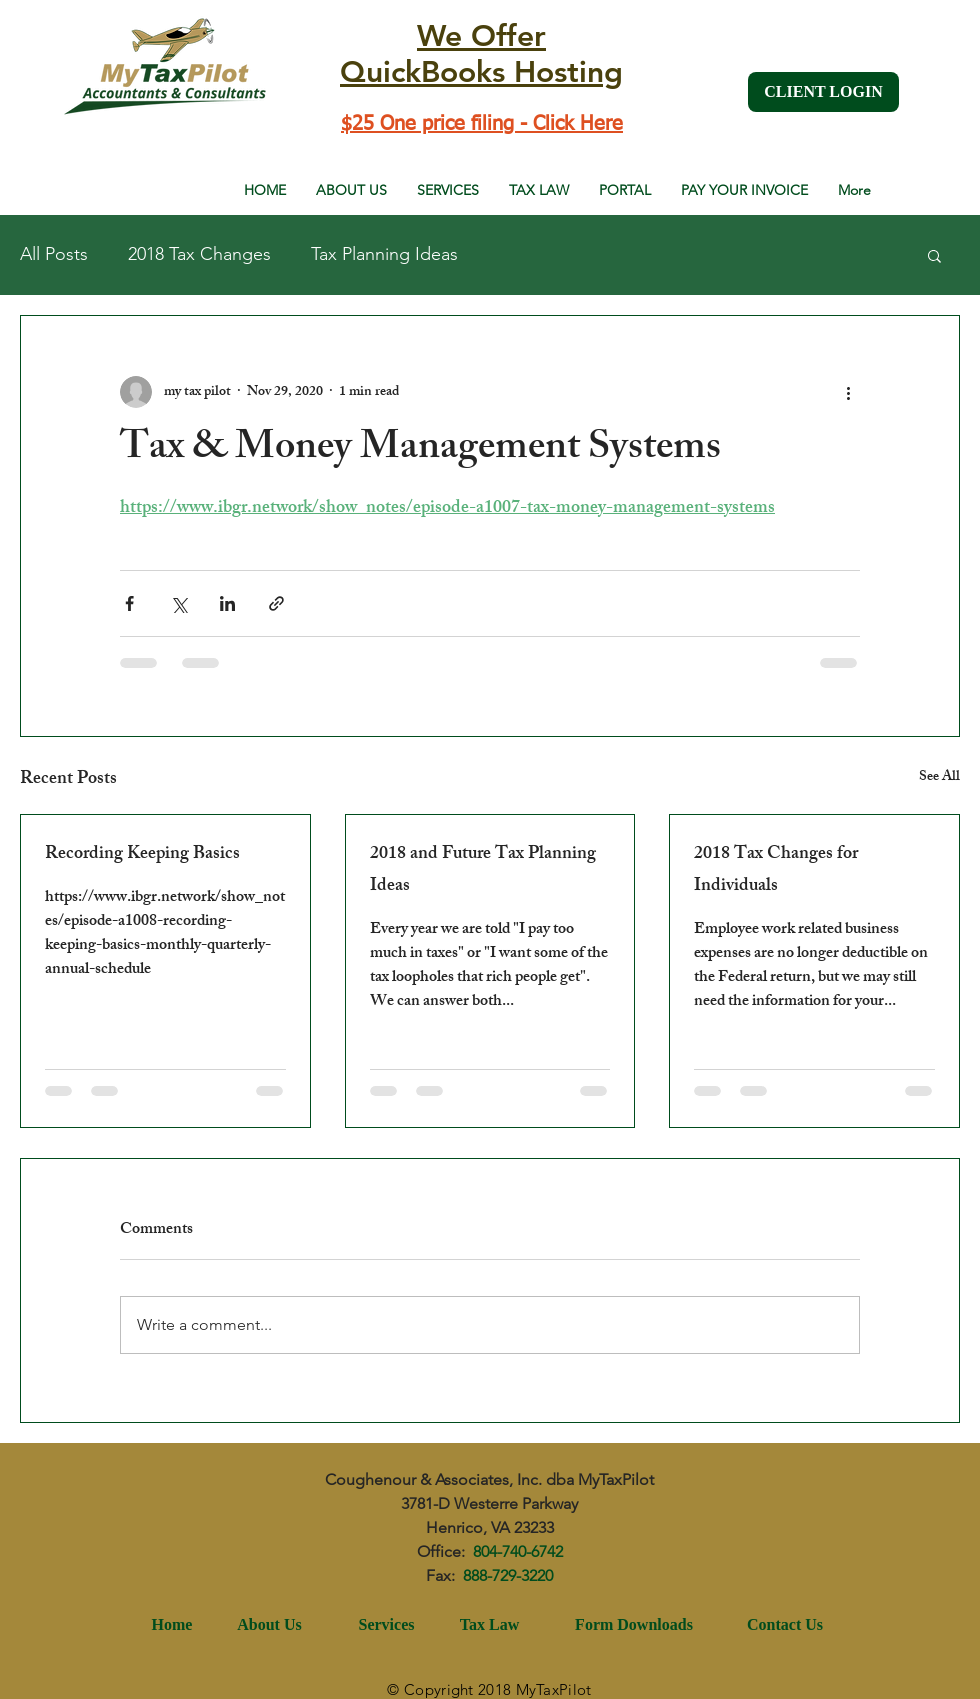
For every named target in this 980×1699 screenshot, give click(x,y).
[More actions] (848, 392)
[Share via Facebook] (129, 603)
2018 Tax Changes (199, 254)
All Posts (54, 254)
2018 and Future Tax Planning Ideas (483, 871)
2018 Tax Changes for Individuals (776, 871)
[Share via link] (276, 603)
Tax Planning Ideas (384, 254)
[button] (934, 255)
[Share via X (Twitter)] (178, 603)
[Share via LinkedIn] (227, 603)
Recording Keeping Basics (142, 855)
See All (939, 778)
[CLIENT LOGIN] (823, 92)
